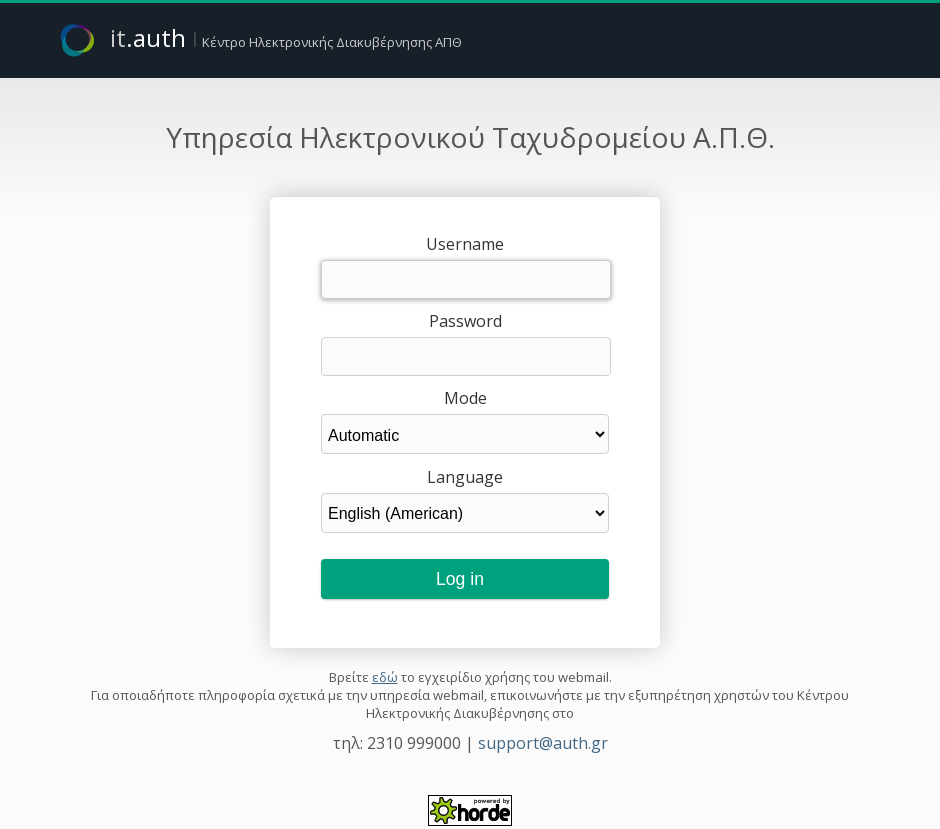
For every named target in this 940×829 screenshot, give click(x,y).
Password (465, 321)
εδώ (385, 677)
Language (465, 477)
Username (465, 244)
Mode (465, 398)
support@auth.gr (543, 743)
